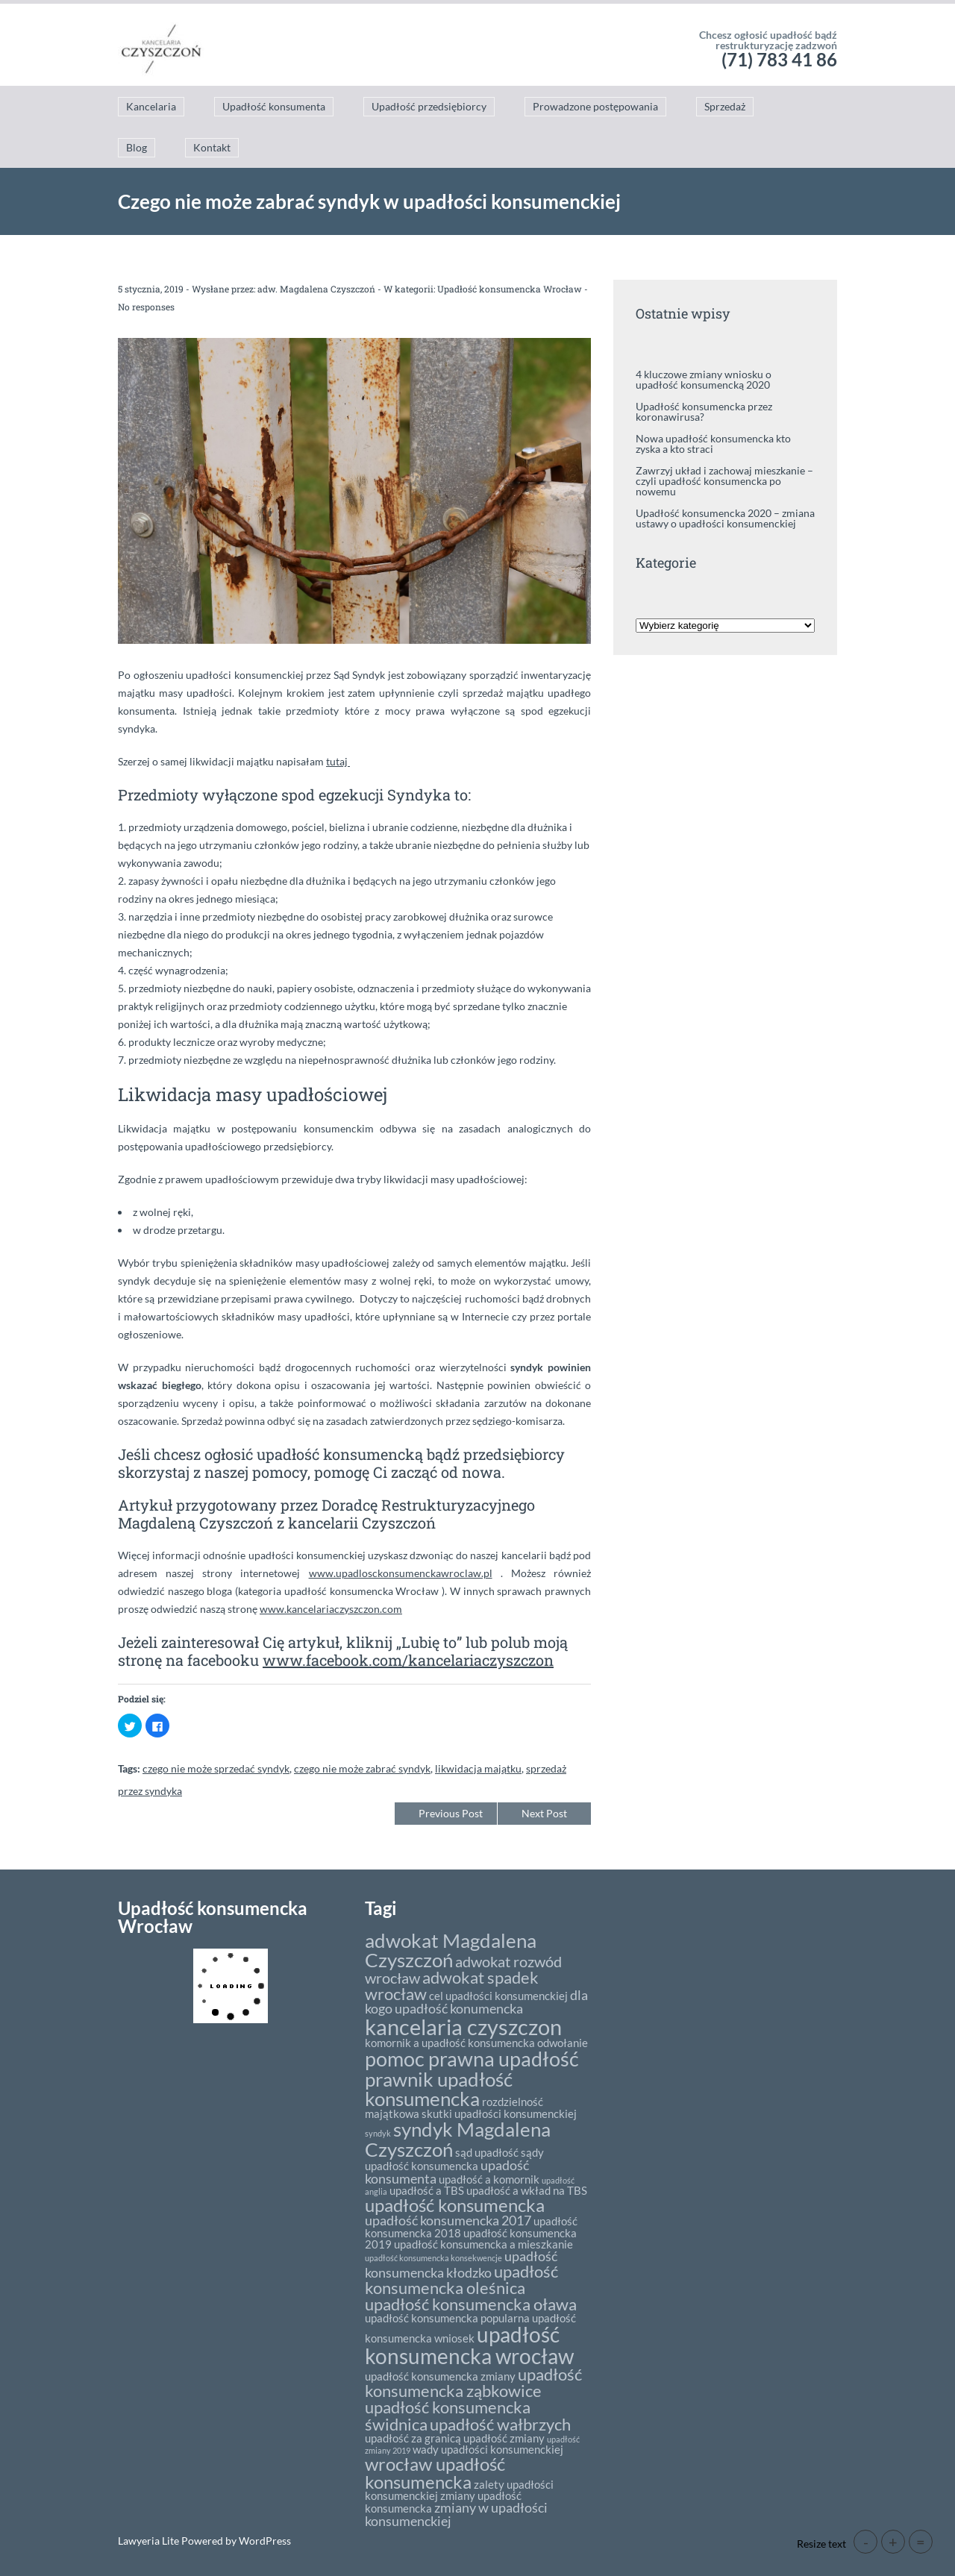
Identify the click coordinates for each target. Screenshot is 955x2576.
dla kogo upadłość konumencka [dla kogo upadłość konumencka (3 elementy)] (476, 2001)
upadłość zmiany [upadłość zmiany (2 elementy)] (504, 2438)
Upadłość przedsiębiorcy (429, 106)
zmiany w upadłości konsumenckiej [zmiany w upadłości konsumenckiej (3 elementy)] (456, 2514)
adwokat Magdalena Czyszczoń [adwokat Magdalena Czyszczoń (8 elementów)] (450, 1950)
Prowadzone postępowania (595, 106)
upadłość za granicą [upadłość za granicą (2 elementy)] (413, 2438)
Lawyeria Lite (149, 2540)
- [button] (865, 2542)
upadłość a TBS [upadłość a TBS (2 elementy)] (426, 2190)
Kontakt (212, 147)
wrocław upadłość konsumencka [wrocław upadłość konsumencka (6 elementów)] (435, 2472)
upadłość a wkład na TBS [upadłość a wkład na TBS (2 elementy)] (526, 2190)
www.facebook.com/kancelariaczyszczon (408, 1660)
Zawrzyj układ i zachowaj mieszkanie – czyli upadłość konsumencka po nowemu (724, 481)
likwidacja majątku (478, 1768)
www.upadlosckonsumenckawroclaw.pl (400, 1573)
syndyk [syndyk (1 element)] (378, 2133)
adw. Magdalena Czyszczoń (316, 289)
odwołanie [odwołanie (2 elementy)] (562, 2042)
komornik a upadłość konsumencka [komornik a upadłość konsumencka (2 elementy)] (450, 2042)
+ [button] (893, 2542)
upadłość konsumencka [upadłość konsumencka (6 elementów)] (455, 2205)
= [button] (920, 2542)
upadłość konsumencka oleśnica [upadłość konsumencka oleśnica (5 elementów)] (461, 2279)
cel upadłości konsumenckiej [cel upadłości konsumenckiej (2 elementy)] (498, 1995)
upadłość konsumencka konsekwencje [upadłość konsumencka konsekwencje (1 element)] (433, 2258)
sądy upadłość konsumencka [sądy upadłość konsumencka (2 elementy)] (454, 2159)
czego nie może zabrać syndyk (362, 1768)
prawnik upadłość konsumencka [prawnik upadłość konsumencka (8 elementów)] (439, 2088)
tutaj (338, 761)
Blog (136, 147)
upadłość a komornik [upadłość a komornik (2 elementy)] (489, 2179)
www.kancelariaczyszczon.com (331, 1608)
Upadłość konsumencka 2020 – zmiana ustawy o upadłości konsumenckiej (725, 518)
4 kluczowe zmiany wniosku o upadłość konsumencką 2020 (703, 379)
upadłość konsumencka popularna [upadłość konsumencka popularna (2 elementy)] (447, 2318)
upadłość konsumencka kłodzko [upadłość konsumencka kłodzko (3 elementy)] (461, 2264)
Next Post (544, 1813)
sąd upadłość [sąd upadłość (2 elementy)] (487, 2152)
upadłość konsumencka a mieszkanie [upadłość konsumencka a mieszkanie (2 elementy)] (483, 2244)
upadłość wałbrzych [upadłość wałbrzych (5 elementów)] (500, 2424)
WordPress (264, 2540)
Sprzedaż (724, 106)
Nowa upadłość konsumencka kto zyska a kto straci (713, 443)
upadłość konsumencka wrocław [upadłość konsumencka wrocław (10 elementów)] (469, 2345)
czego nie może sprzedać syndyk (216, 1768)
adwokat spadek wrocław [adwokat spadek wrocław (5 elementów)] (452, 1985)
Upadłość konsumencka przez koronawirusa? (704, 411)
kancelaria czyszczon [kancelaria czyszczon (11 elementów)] (463, 2027)
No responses (146, 307)
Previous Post (451, 1813)
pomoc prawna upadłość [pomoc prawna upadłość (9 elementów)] (472, 2058)
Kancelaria (151, 106)
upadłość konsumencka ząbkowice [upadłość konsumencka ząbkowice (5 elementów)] (473, 2382)
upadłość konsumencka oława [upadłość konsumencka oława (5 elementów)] (471, 2304)
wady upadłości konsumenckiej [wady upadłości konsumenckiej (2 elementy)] (488, 2449)
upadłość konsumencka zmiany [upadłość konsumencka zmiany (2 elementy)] (440, 2376)
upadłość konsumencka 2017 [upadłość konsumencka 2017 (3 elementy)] (448, 2220)
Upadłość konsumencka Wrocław (509, 289)
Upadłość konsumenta (273, 106)
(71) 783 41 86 (779, 59)
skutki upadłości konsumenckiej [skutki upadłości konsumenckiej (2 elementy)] (499, 2113)
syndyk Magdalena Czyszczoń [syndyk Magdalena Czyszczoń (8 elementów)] (458, 2138)
